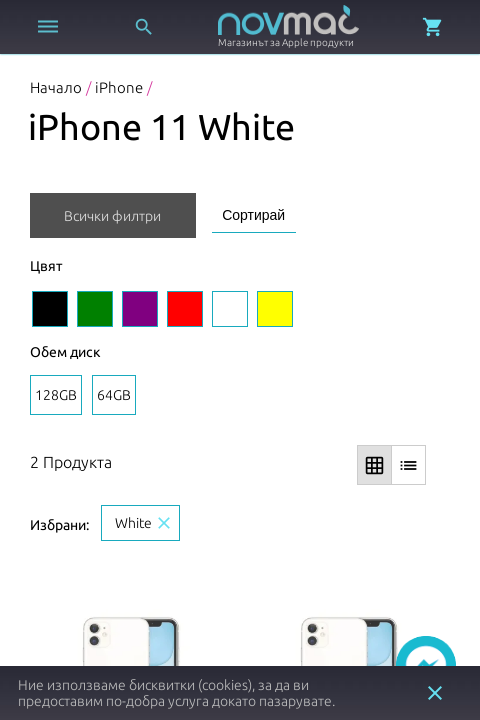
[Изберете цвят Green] (95, 309)
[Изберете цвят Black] (50, 309)
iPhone (119, 87)
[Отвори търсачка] (144, 27)
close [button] (435, 693)
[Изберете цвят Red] (185, 309)
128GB (56, 395)
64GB (114, 395)
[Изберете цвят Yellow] (275, 309)
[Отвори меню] (48, 27)
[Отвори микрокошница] (433, 27)
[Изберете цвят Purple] (140, 309)
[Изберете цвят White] (230, 309)
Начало (56, 87)
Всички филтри (112, 216)
